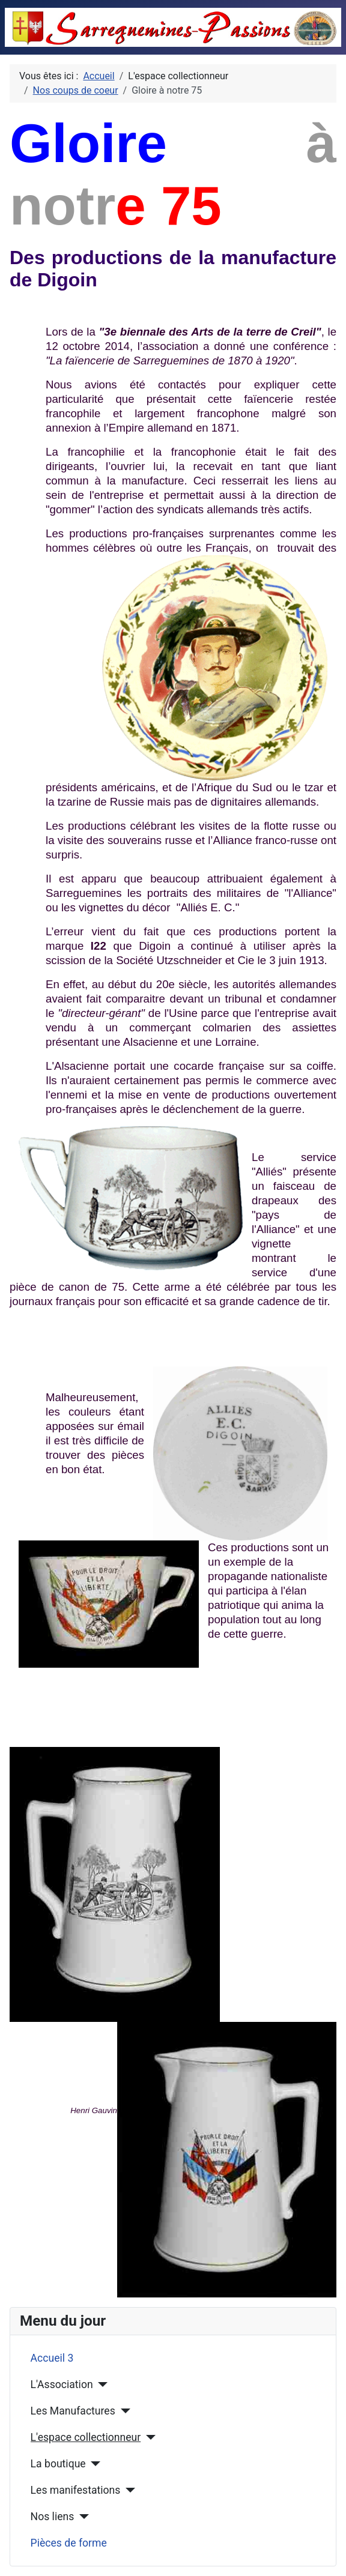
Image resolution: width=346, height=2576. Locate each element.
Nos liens (52, 2517)
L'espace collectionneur (86, 2437)
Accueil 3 (52, 2358)
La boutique (58, 2464)
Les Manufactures (73, 2411)
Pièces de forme (69, 2543)
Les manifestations (76, 2490)
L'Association (62, 2384)
